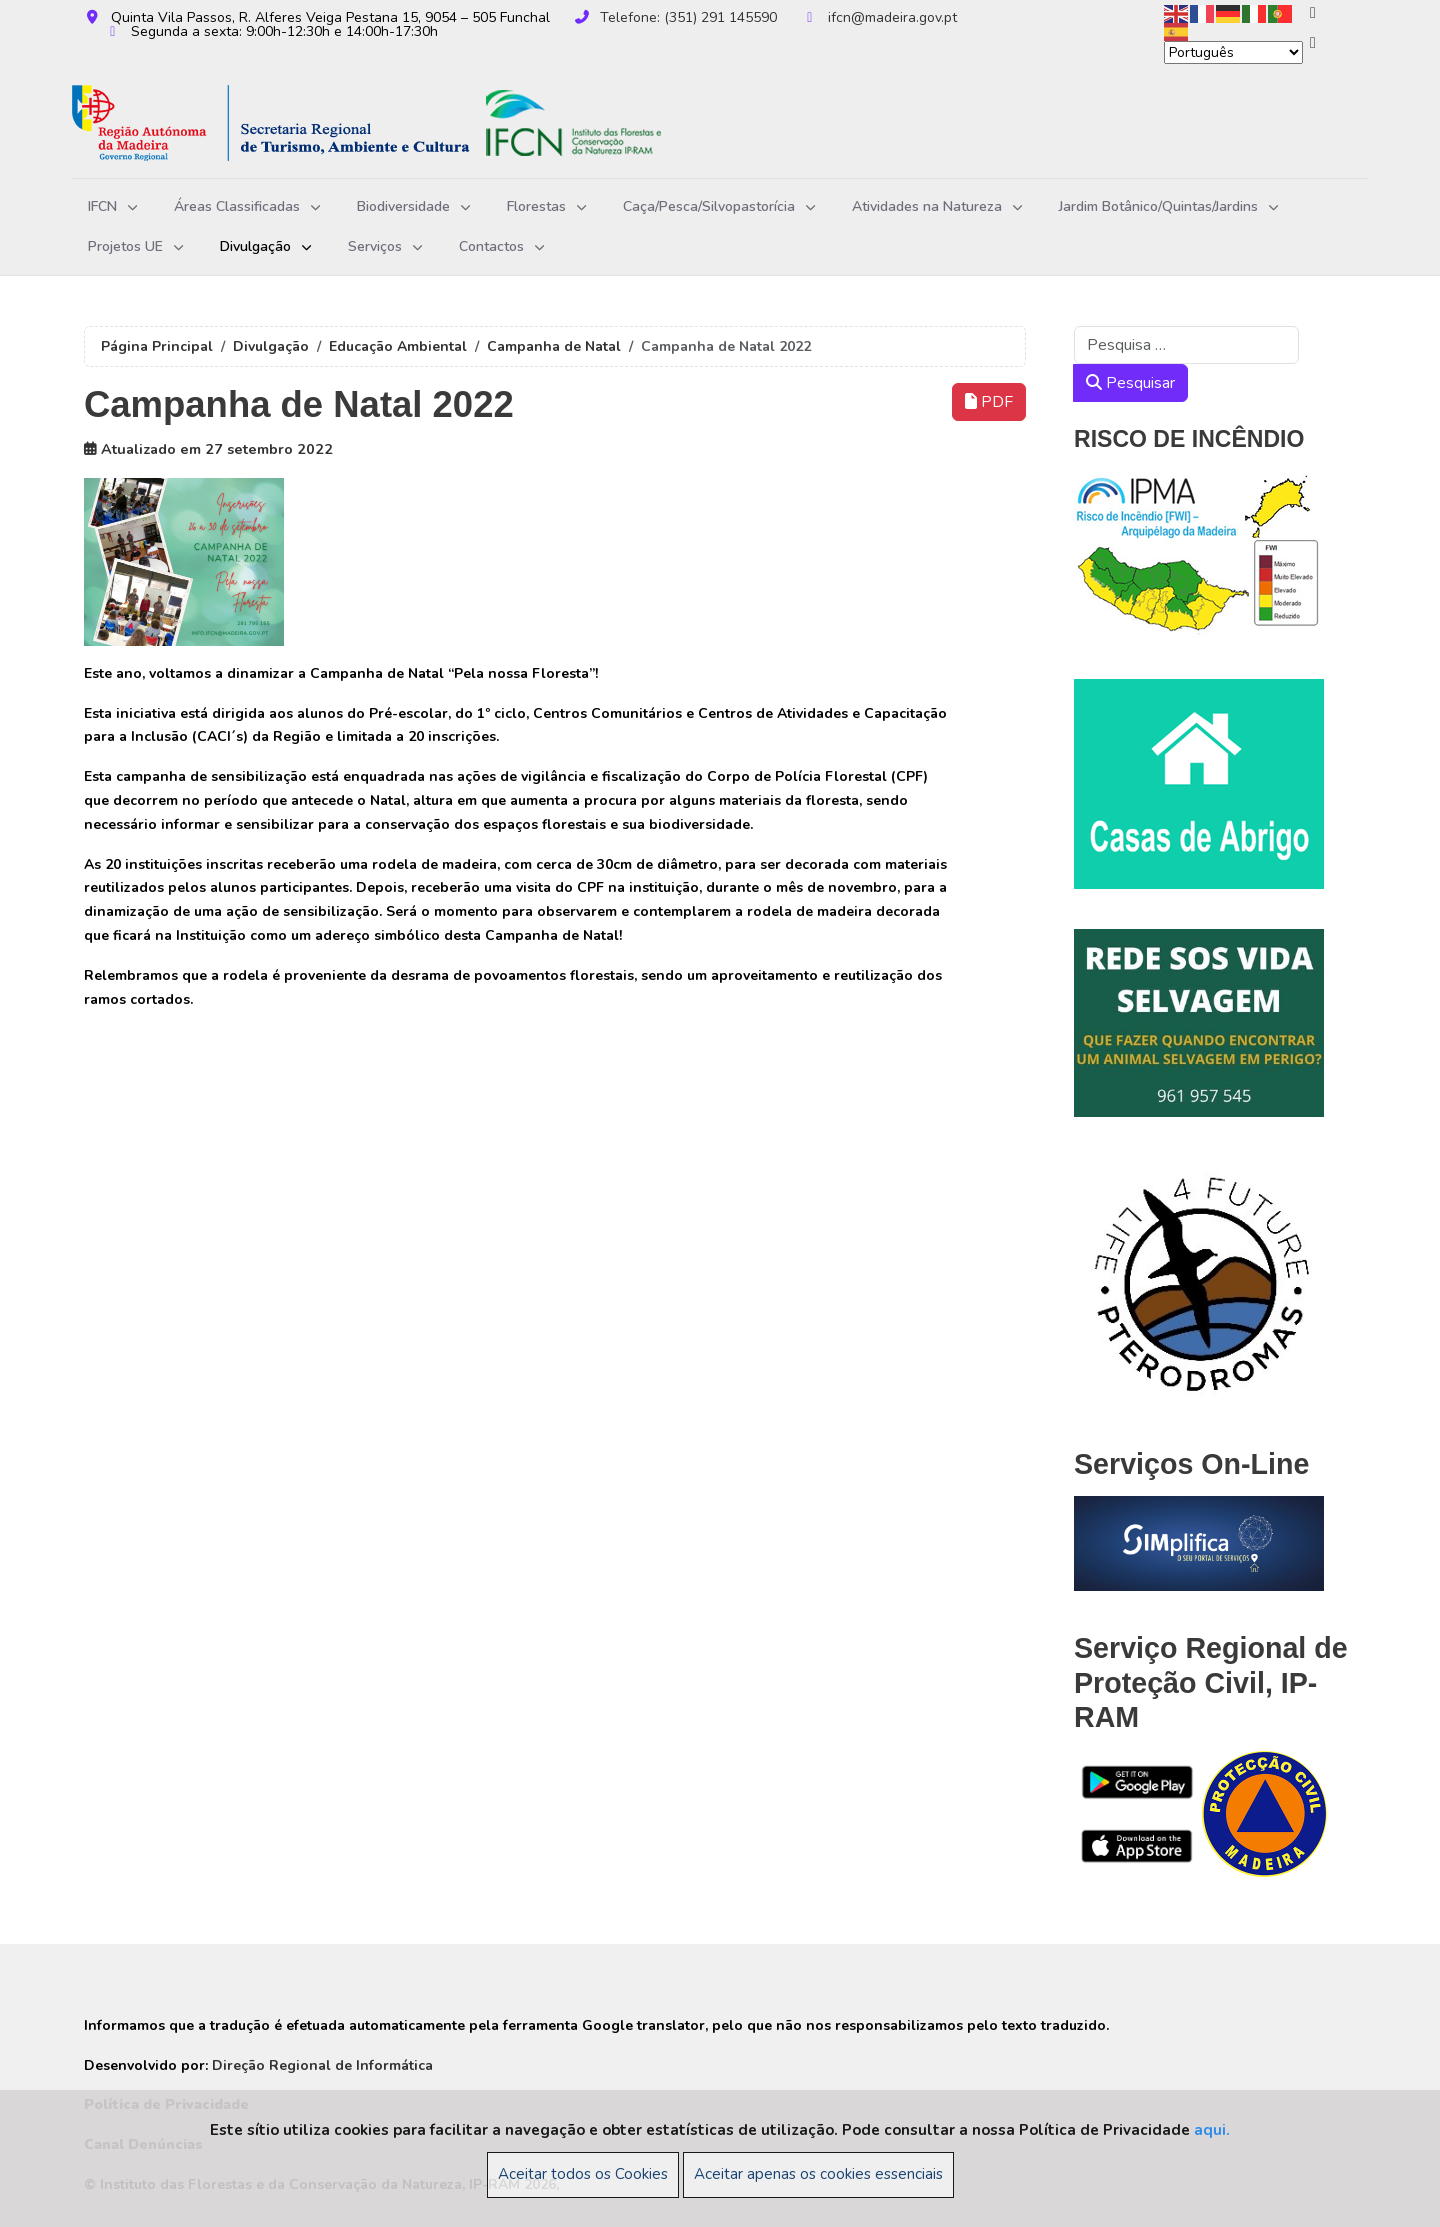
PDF (989, 402)
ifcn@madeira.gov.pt (892, 17)
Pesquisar (1130, 383)
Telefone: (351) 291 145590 (688, 17)
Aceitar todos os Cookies (583, 2174)
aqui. (1212, 2130)
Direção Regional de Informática (322, 2065)
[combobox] (1186, 345)
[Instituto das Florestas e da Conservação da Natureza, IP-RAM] (397, 123)
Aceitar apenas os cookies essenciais (818, 2174)
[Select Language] (1233, 52)
